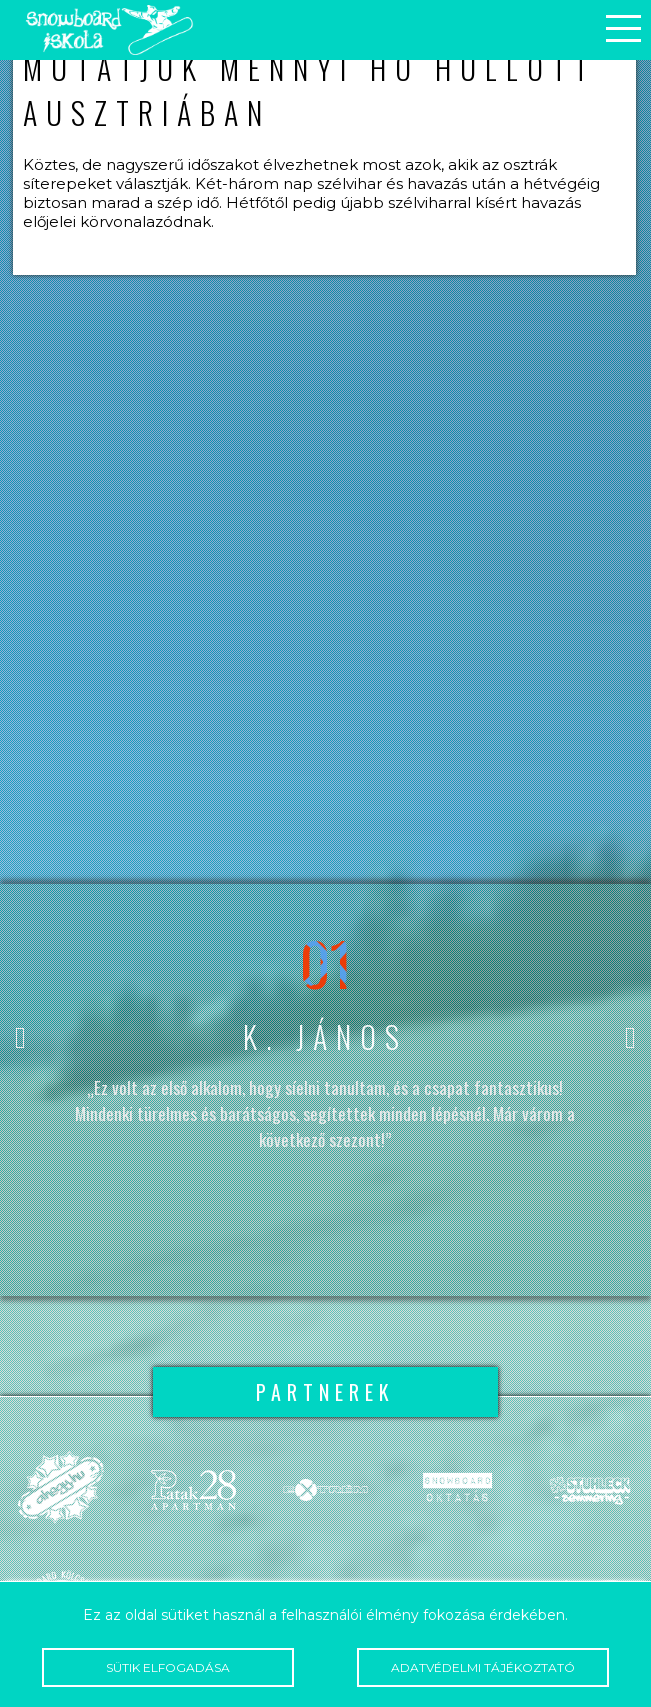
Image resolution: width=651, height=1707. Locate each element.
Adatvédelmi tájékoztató (483, 1667)
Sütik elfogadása (168, 1667)
